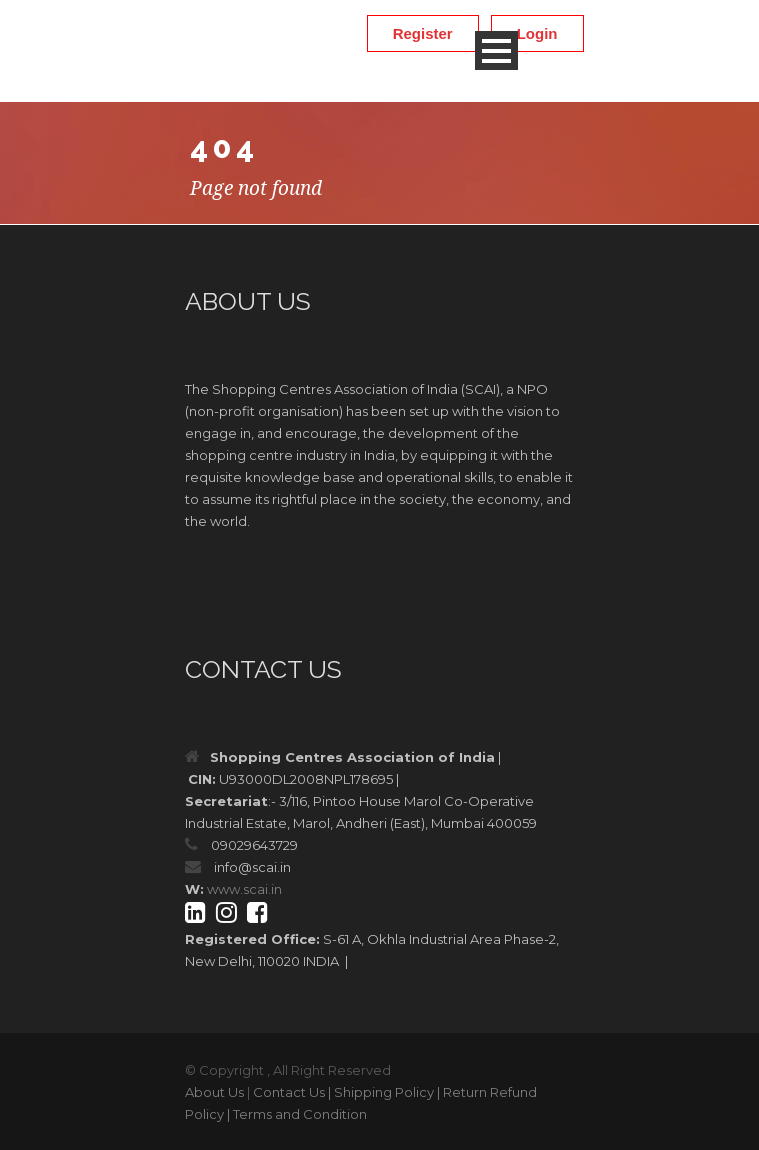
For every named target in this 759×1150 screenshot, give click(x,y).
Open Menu (496, 50)
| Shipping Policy (381, 1092)
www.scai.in (244, 889)
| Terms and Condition (297, 1114)
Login (537, 33)
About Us (214, 1092)
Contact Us (289, 1092)
